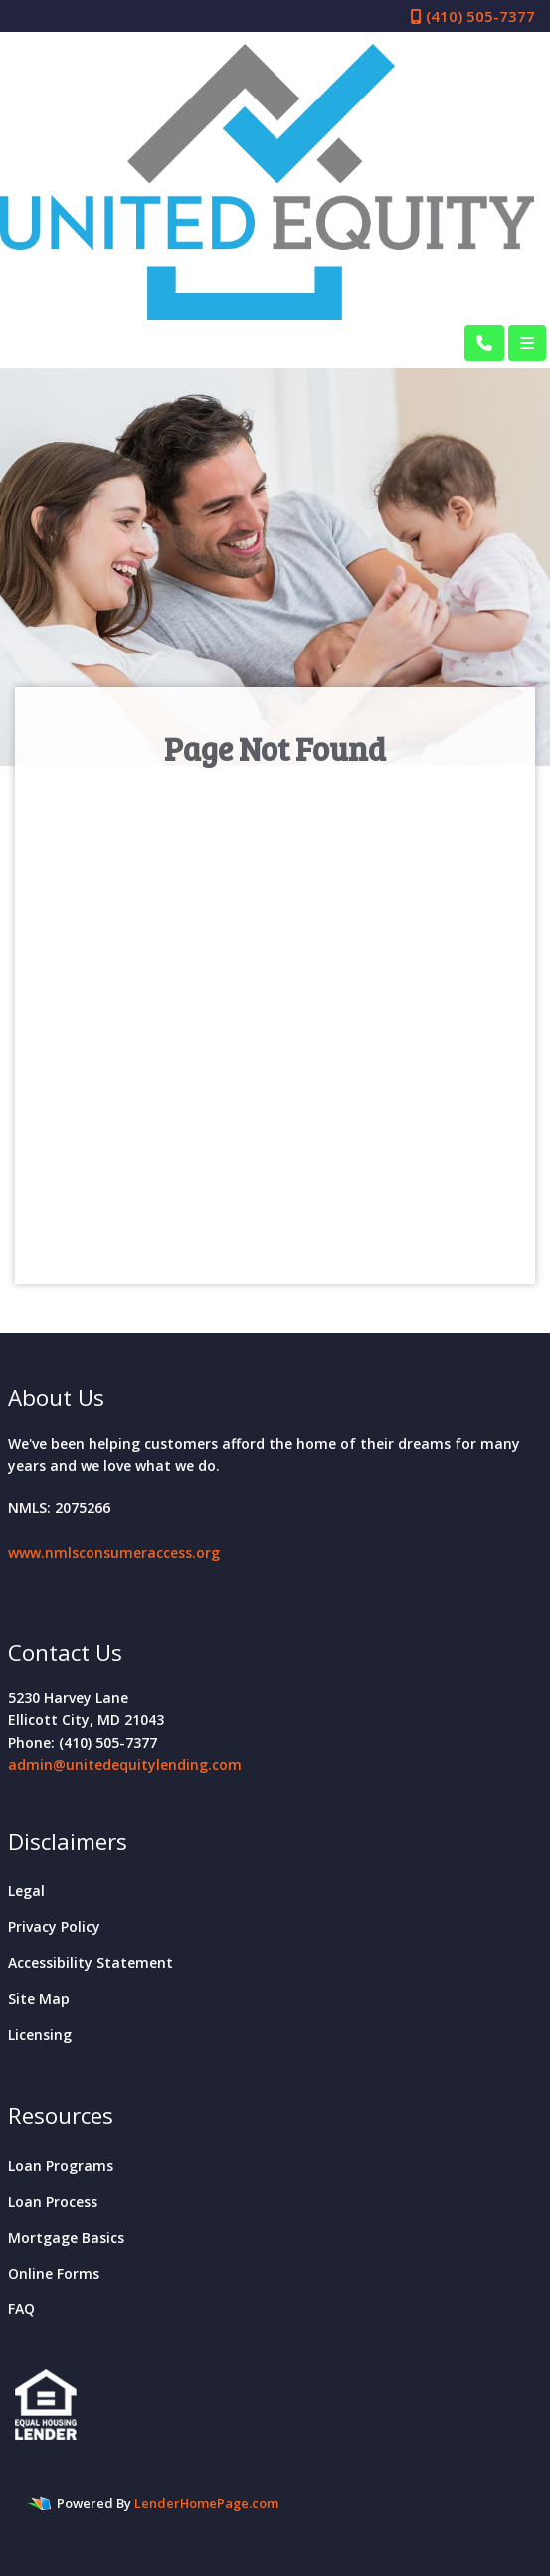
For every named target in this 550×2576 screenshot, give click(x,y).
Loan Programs (60, 2165)
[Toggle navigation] (527, 343)
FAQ (21, 2308)
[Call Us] (484, 343)
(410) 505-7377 (473, 16)
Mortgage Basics (66, 2237)
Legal (26, 1891)
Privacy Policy (54, 1926)
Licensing (40, 2034)
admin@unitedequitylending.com (125, 1764)
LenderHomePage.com (206, 2503)
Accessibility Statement (90, 1962)
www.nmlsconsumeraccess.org (114, 1552)
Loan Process (52, 2201)
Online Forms (53, 2273)
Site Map (39, 1998)
